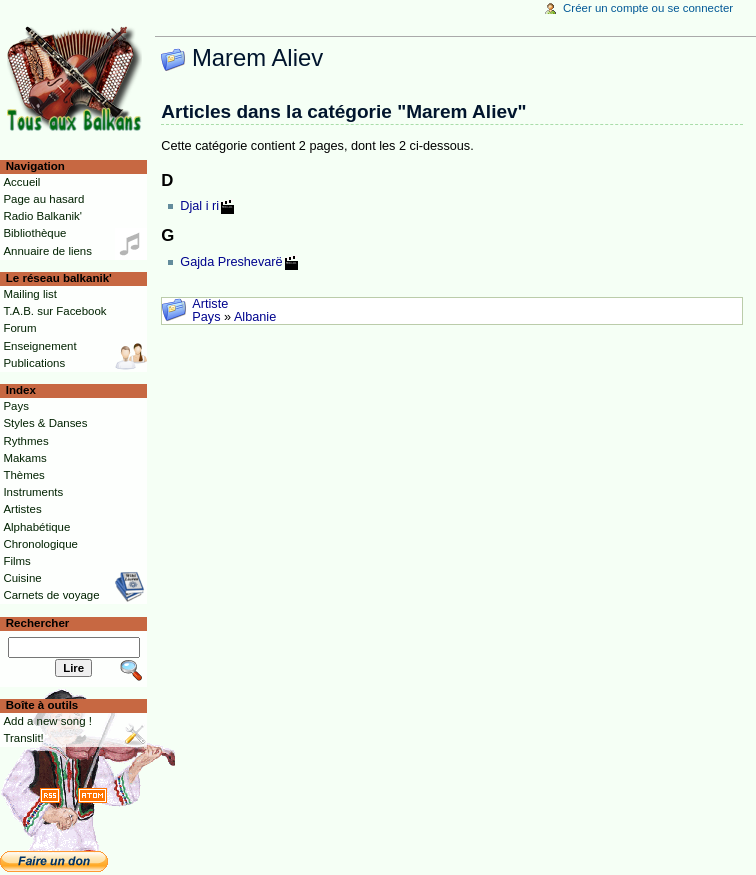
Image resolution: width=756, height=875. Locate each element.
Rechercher (38, 623)
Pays (206, 317)
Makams (24, 458)
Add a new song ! (47, 721)
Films (16, 561)
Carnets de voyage (51, 595)
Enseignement (39, 346)
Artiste (210, 304)
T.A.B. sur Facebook (54, 311)
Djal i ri (199, 206)
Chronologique (40, 544)
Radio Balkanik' (42, 216)
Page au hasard (43, 199)
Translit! (23, 738)
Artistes (22, 509)
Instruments (33, 492)
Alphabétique (36, 527)
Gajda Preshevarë (231, 262)
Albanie (255, 317)
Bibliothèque (34, 233)
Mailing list (29, 294)
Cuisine (22, 578)
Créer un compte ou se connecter (648, 8)
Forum (19, 328)
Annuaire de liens (47, 251)
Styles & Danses (45, 423)
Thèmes (23, 475)
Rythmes (25, 441)
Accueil (21, 182)
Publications (34, 363)
